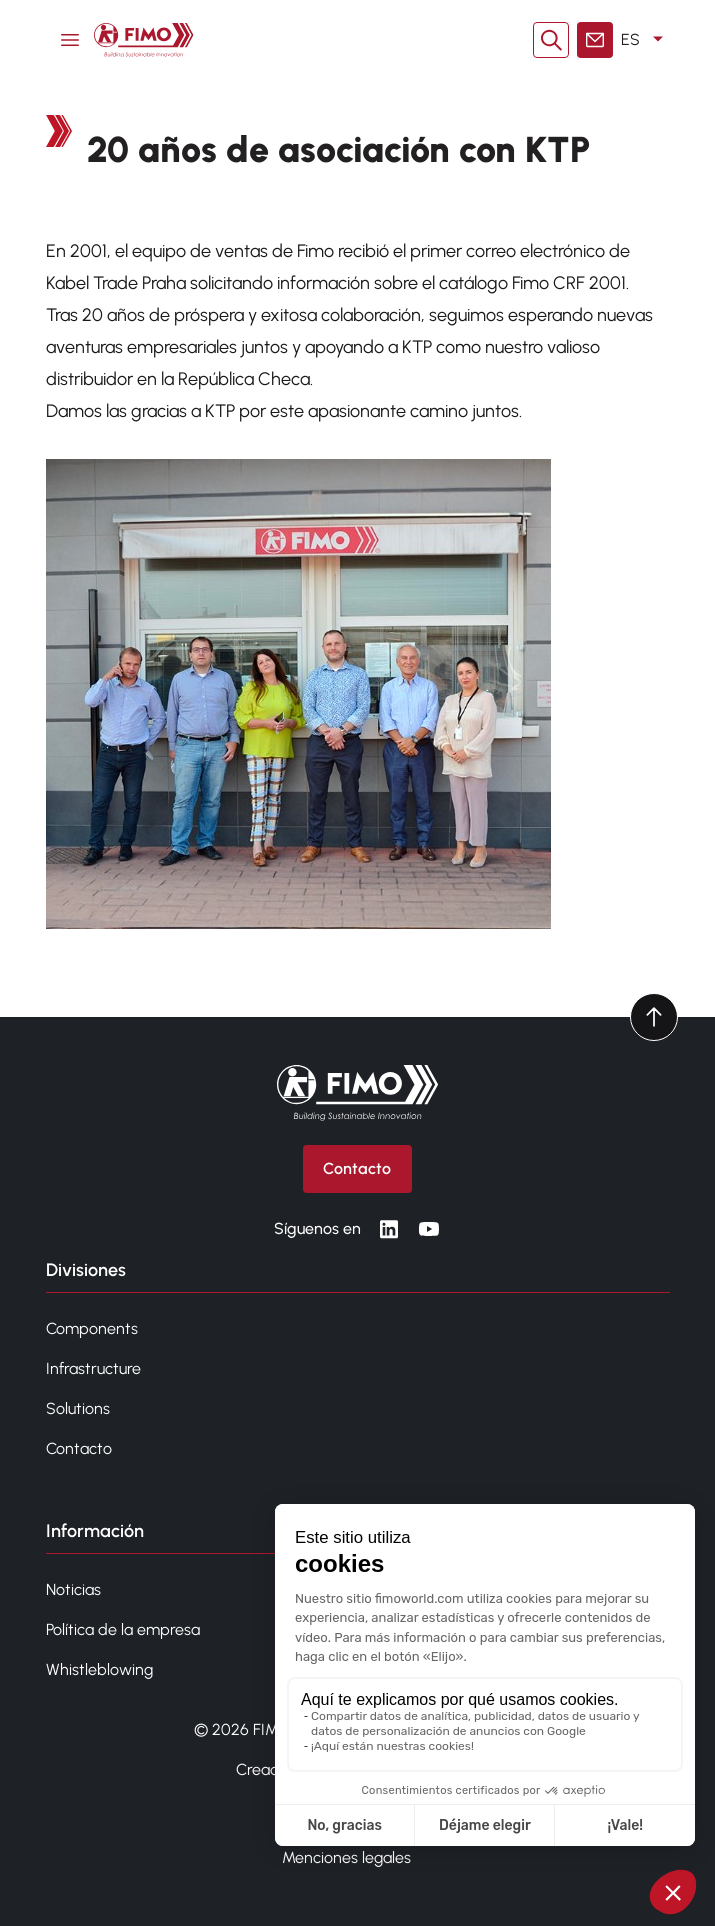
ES (645, 40)
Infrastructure (93, 1368)
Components (92, 1328)
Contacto (79, 1448)
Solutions (78, 1408)
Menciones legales (346, 1857)
